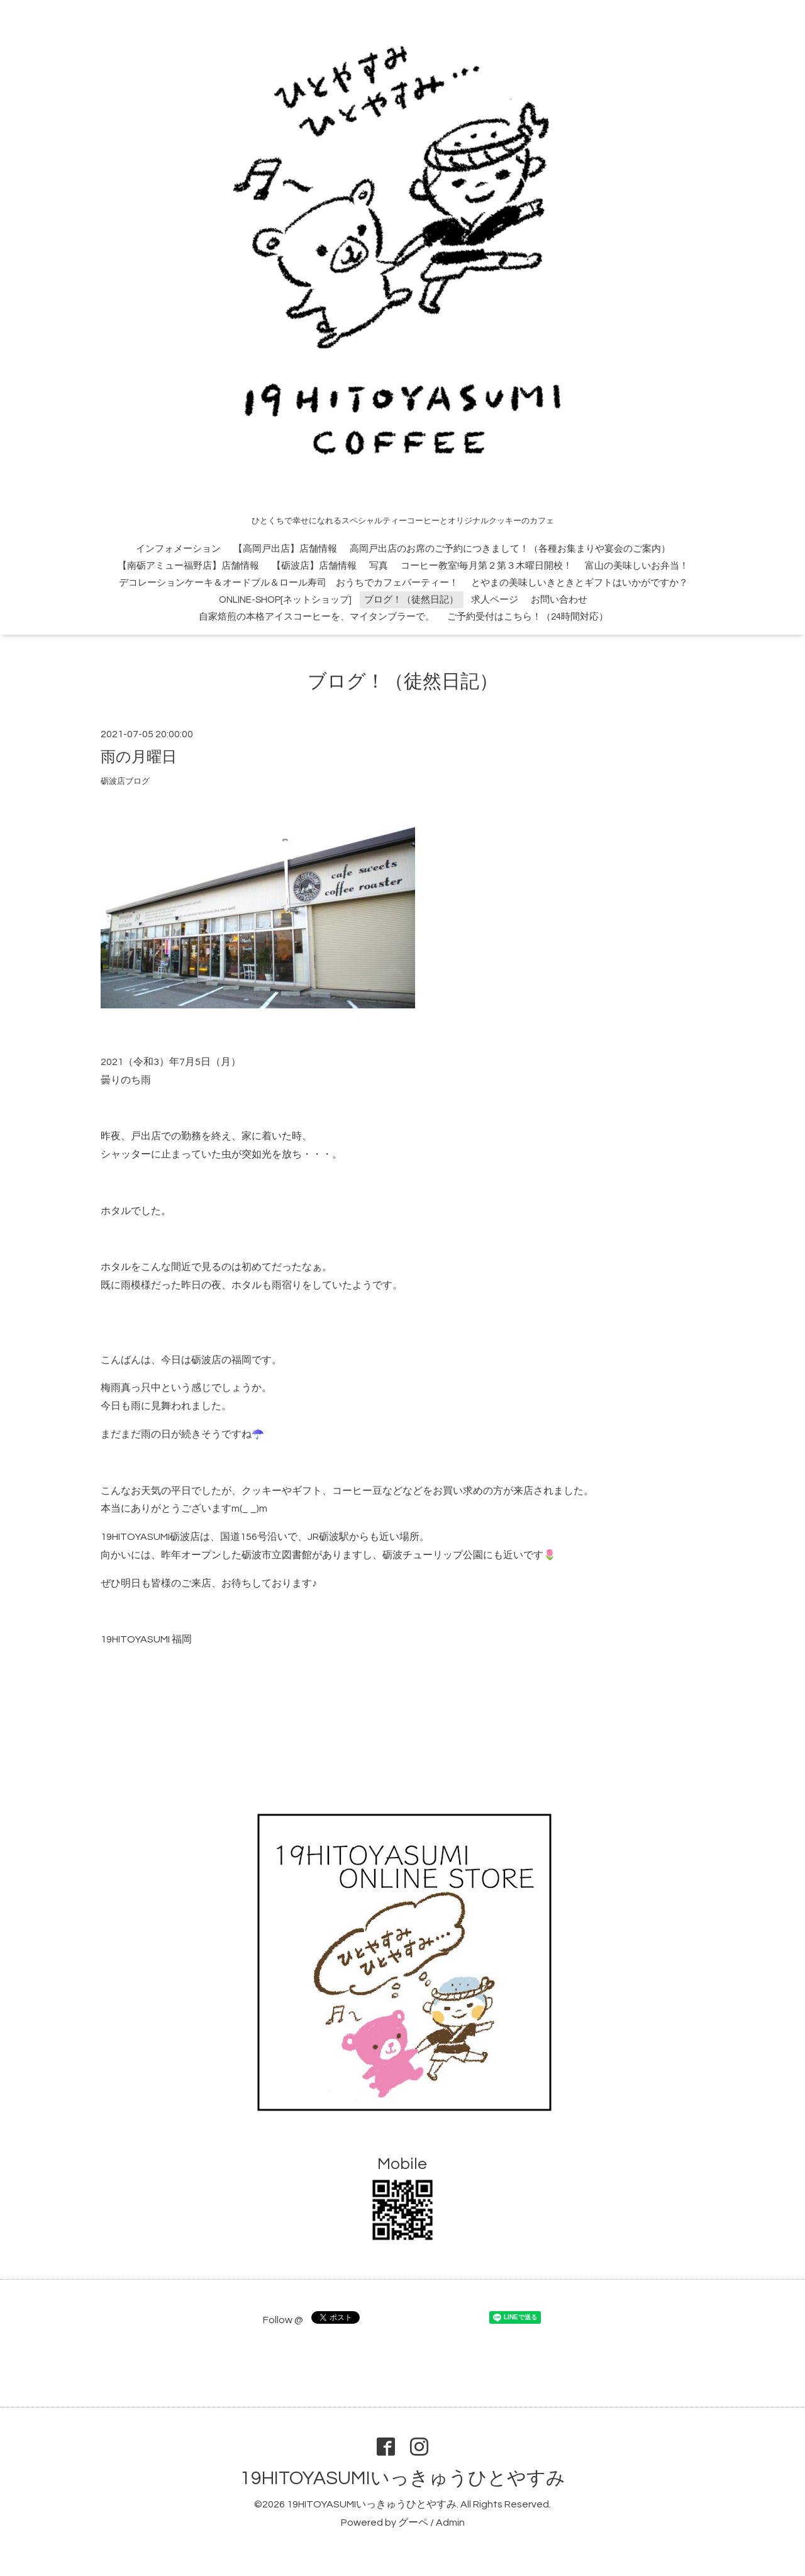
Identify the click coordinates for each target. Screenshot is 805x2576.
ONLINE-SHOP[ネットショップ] (285, 600)
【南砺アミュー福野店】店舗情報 (188, 566)
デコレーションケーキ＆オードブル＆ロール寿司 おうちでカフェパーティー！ (288, 583)
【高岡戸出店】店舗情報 (285, 549)
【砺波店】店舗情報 (314, 566)
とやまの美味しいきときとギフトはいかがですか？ (579, 583)
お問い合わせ (559, 600)
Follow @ (283, 2320)
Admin (450, 2522)
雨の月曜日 (139, 757)
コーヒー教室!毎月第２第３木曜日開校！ (486, 566)
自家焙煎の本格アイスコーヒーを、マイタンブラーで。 (317, 617)
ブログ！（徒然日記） (411, 600)
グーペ (413, 2522)
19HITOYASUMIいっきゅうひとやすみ (402, 2478)
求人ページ (494, 600)
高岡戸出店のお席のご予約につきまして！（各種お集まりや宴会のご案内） (510, 549)
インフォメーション (178, 549)
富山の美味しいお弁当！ (637, 566)
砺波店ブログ (125, 782)
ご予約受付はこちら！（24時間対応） (527, 617)
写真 (378, 566)
